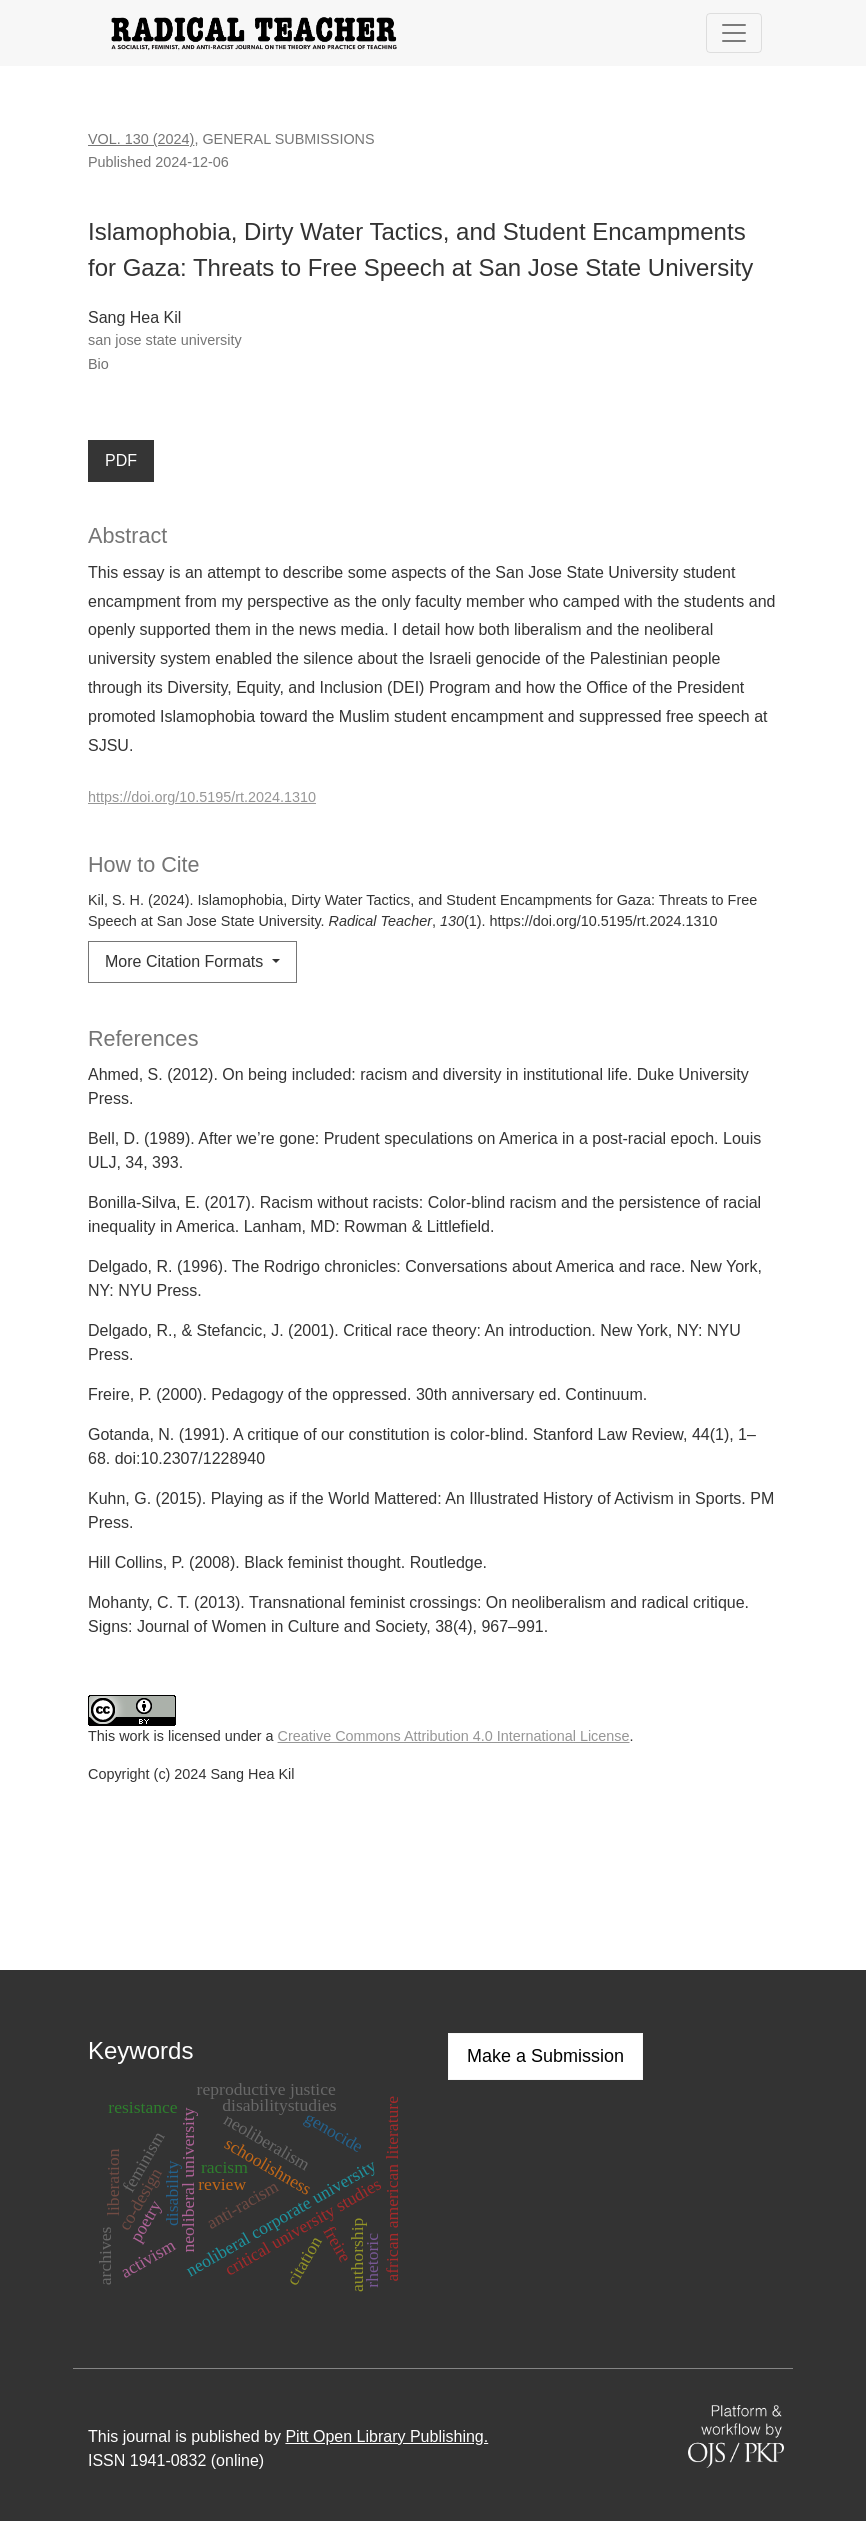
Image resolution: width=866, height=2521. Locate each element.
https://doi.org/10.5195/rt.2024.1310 (202, 797)
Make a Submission (545, 2056)
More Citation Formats (186, 961)
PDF (121, 460)
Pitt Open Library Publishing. (386, 2436)
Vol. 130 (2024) (141, 139)
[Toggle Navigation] (734, 33)
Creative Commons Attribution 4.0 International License (454, 1736)
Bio (98, 364)
